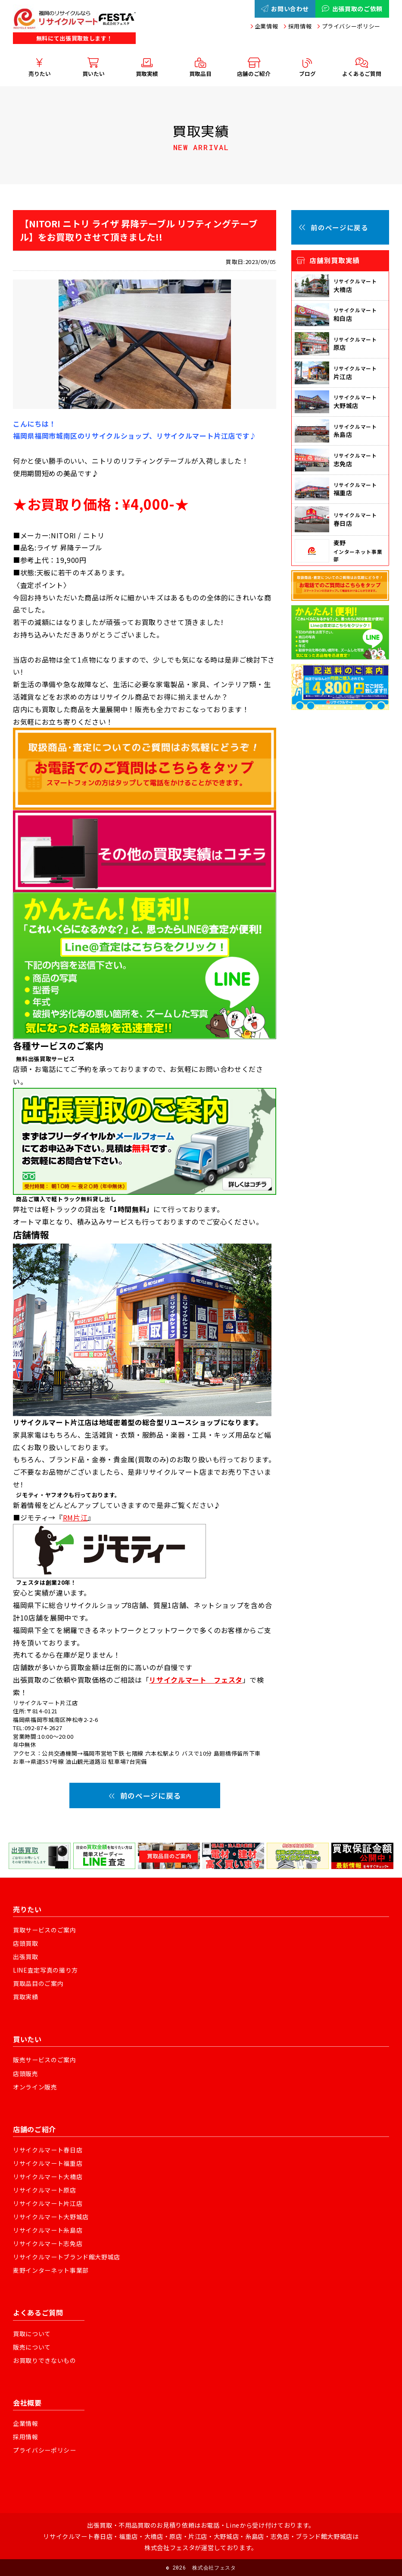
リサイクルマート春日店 (47, 2150)
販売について (32, 2347)
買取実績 (25, 1996)
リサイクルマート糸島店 (47, 2230)
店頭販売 (25, 2073)
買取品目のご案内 (38, 1983)
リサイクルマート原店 (44, 2190)
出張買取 (25, 1956)
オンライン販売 (35, 2087)
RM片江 (75, 1517)
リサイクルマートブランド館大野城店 (66, 2256)
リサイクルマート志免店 (47, 2243)
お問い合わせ (285, 8)
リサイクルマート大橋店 (47, 2176)
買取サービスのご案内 (44, 1930)
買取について (32, 2333)
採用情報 (300, 26)
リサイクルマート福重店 (47, 2163)
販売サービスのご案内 (44, 2059)
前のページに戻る (144, 1795)
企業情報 (266, 26)
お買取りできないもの (44, 2360)
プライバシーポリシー (351, 26)
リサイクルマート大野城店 (51, 2216)
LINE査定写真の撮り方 (45, 1970)
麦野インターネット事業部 (51, 2270)
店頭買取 (25, 1943)
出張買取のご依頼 (352, 8)
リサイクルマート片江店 (47, 2203)
